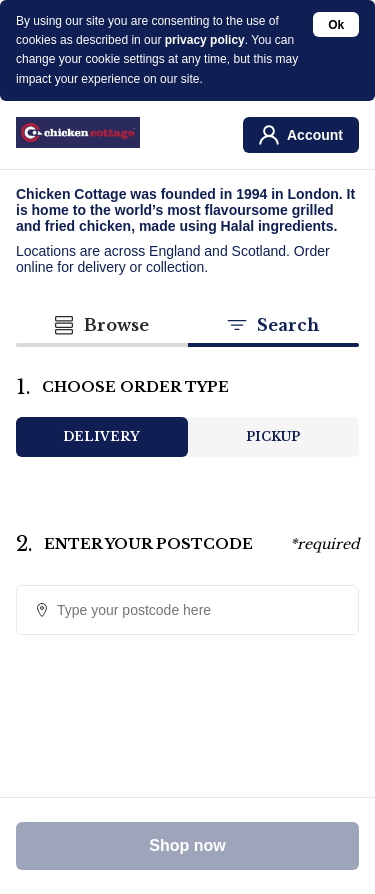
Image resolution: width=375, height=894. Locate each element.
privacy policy (205, 40)
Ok (336, 25)
